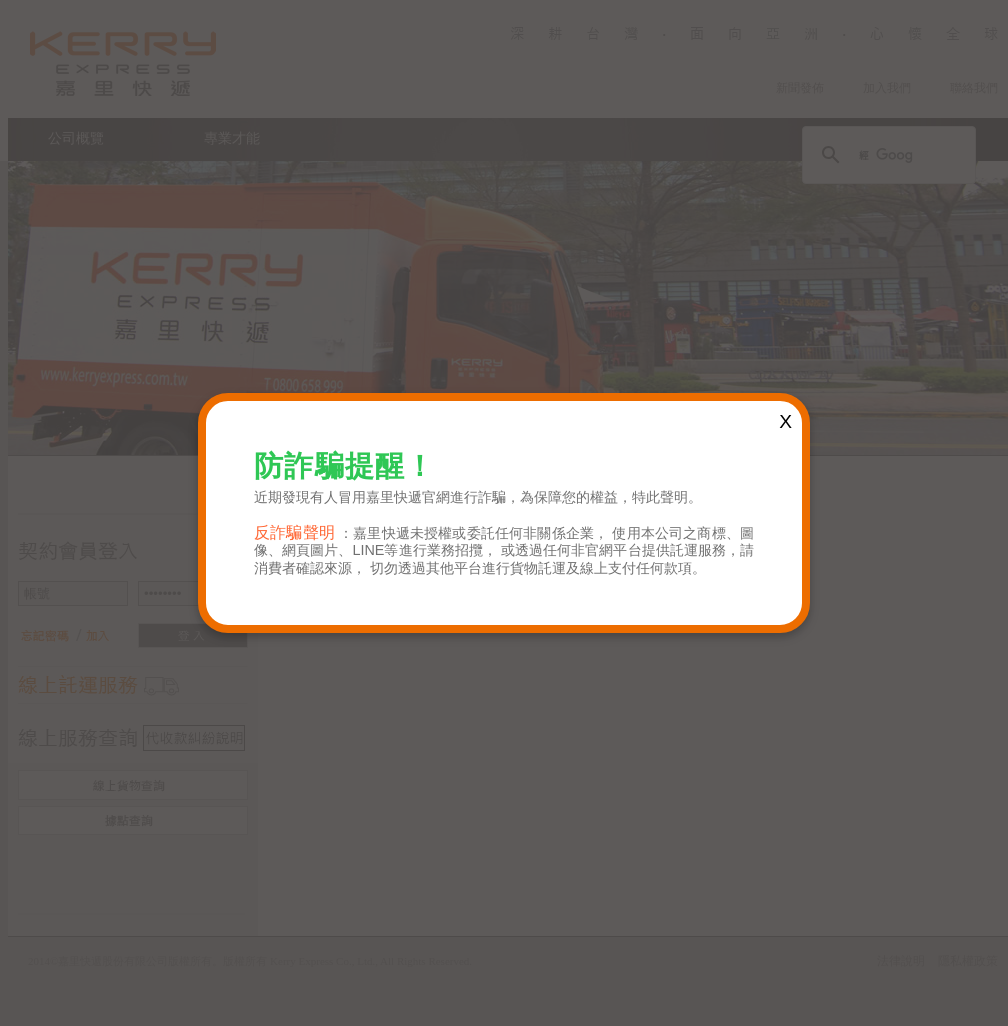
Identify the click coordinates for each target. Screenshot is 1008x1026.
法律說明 (901, 961)
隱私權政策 (968, 961)
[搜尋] (886, 155)
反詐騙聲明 (294, 532)
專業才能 (232, 138)
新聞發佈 (800, 88)
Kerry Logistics (123, 63)
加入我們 (887, 88)
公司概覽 (76, 138)
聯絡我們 (974, 88)
